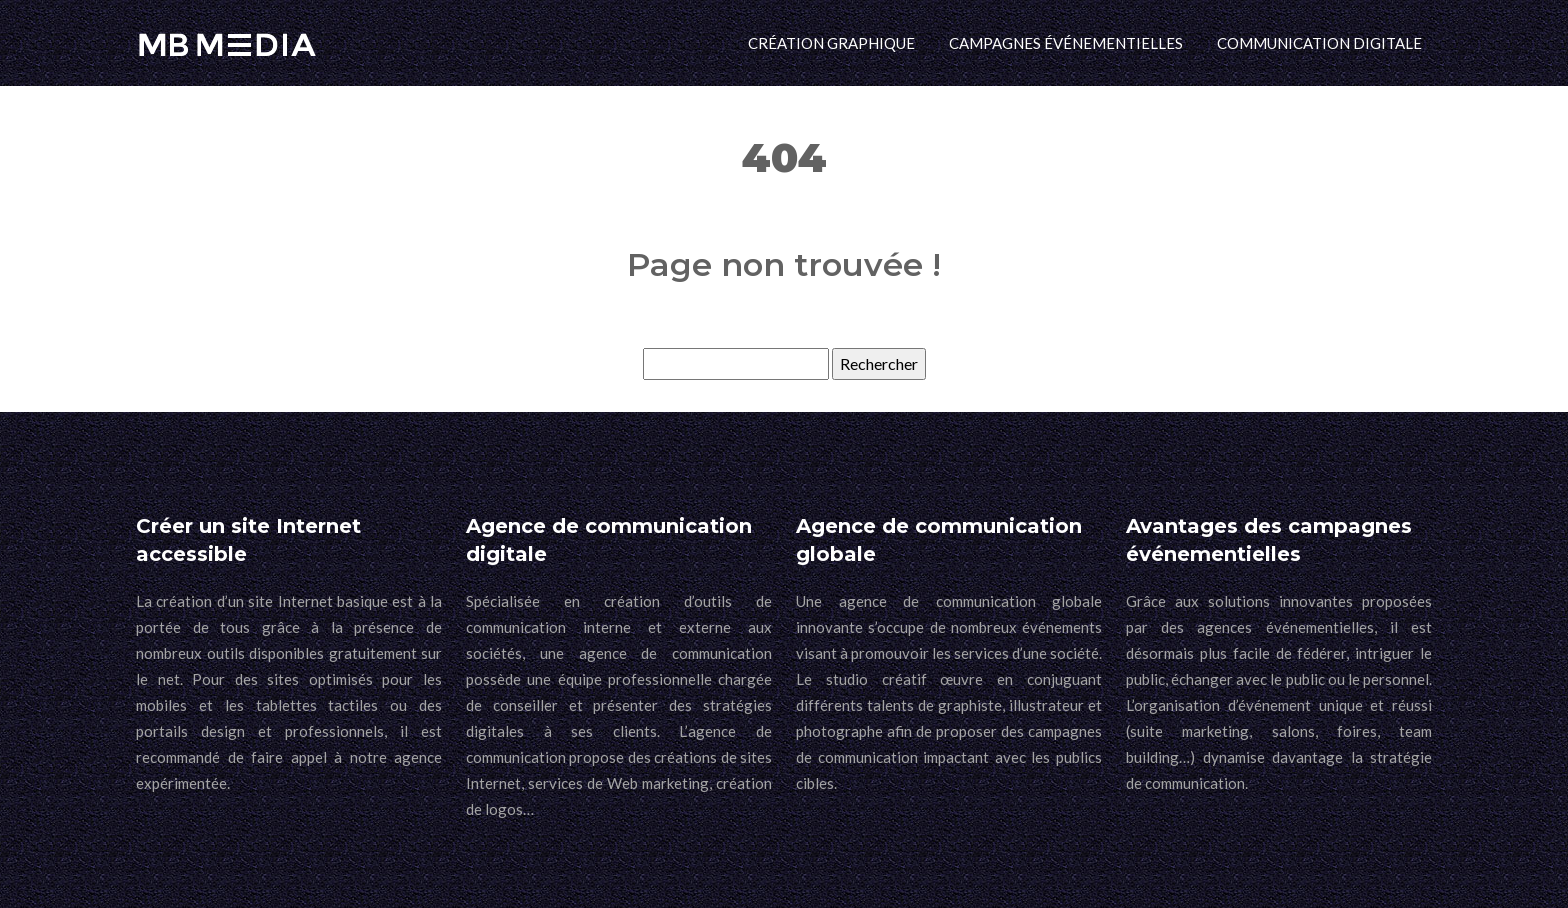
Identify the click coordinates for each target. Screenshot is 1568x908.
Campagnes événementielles (1066, 43)
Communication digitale (1319, 43)
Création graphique (831, 43)
